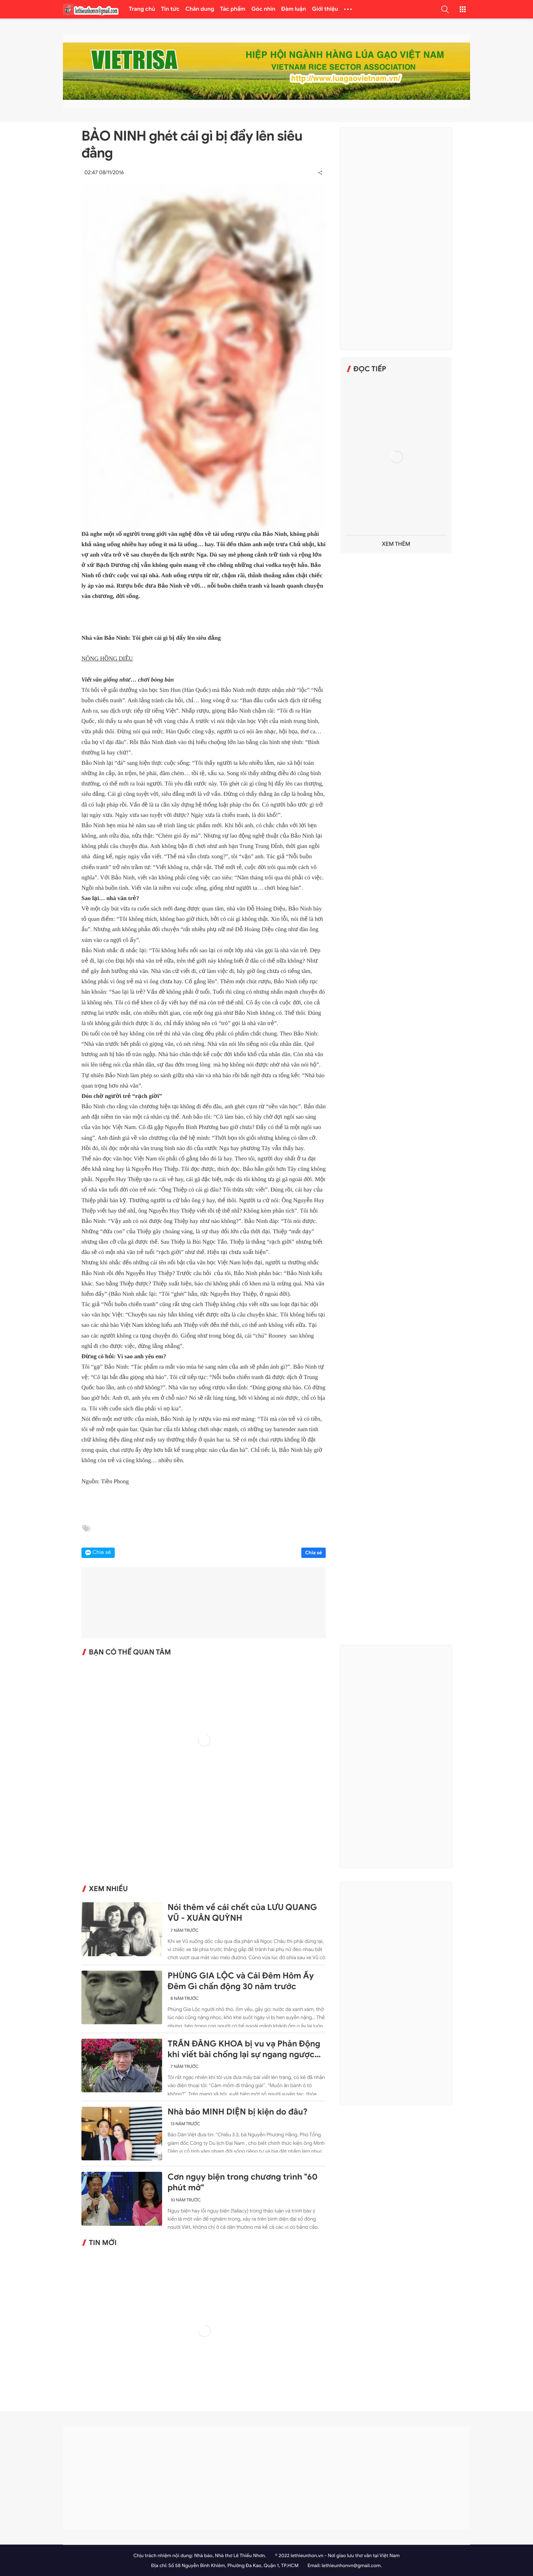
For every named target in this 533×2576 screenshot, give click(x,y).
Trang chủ (142, 9)
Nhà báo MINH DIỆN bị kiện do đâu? (238, 2112)
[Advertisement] (396, 238)
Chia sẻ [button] (102, 1552)
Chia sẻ (313, 1552)
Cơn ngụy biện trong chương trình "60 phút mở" (243, 2182)
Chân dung (199, 9)
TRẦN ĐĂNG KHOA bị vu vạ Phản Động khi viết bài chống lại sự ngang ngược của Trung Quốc (244, 2049)
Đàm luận (293, 9)
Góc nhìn (263, 9)
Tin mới (103, 2242)
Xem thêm (396, 544)
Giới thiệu (325, 9)
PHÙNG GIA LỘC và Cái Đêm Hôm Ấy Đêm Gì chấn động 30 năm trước (241, 1981)
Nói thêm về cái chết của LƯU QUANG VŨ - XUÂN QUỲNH (242, 1912)
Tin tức (170, 9)
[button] (445, 9)
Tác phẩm (233, 9)
